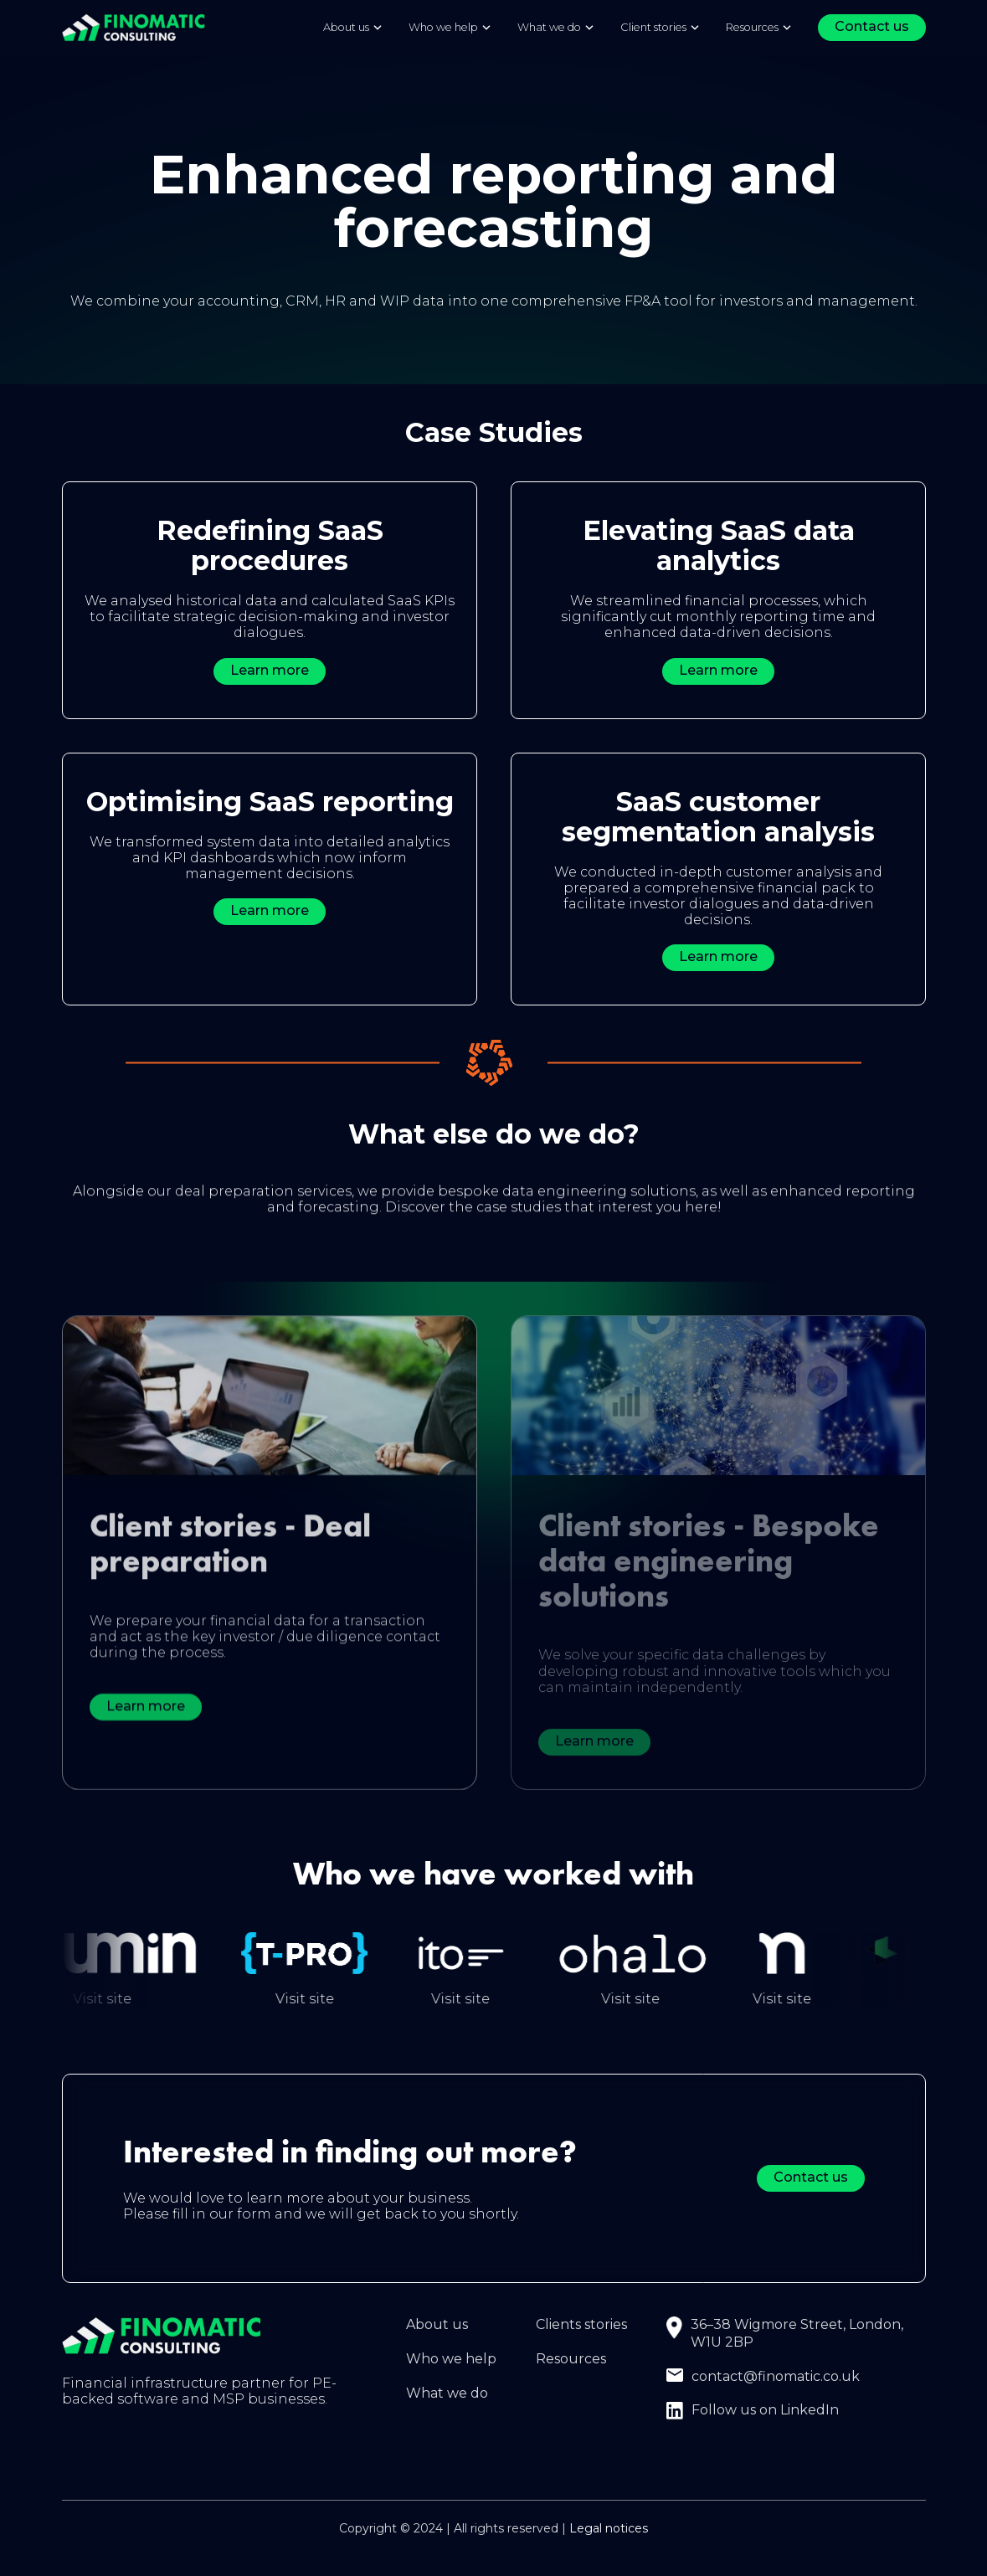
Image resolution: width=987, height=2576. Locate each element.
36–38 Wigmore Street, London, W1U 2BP (797, 2335)
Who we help (451, 2360)
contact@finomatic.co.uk (775, 2378)
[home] (133, 27)
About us (437, 2327)
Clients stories (581, 2327)
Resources (752, 27)
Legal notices (608, 2530)
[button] (353, 28)
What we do (447, 2395)
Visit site (128, 2000)
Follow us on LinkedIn (765, 2412)
